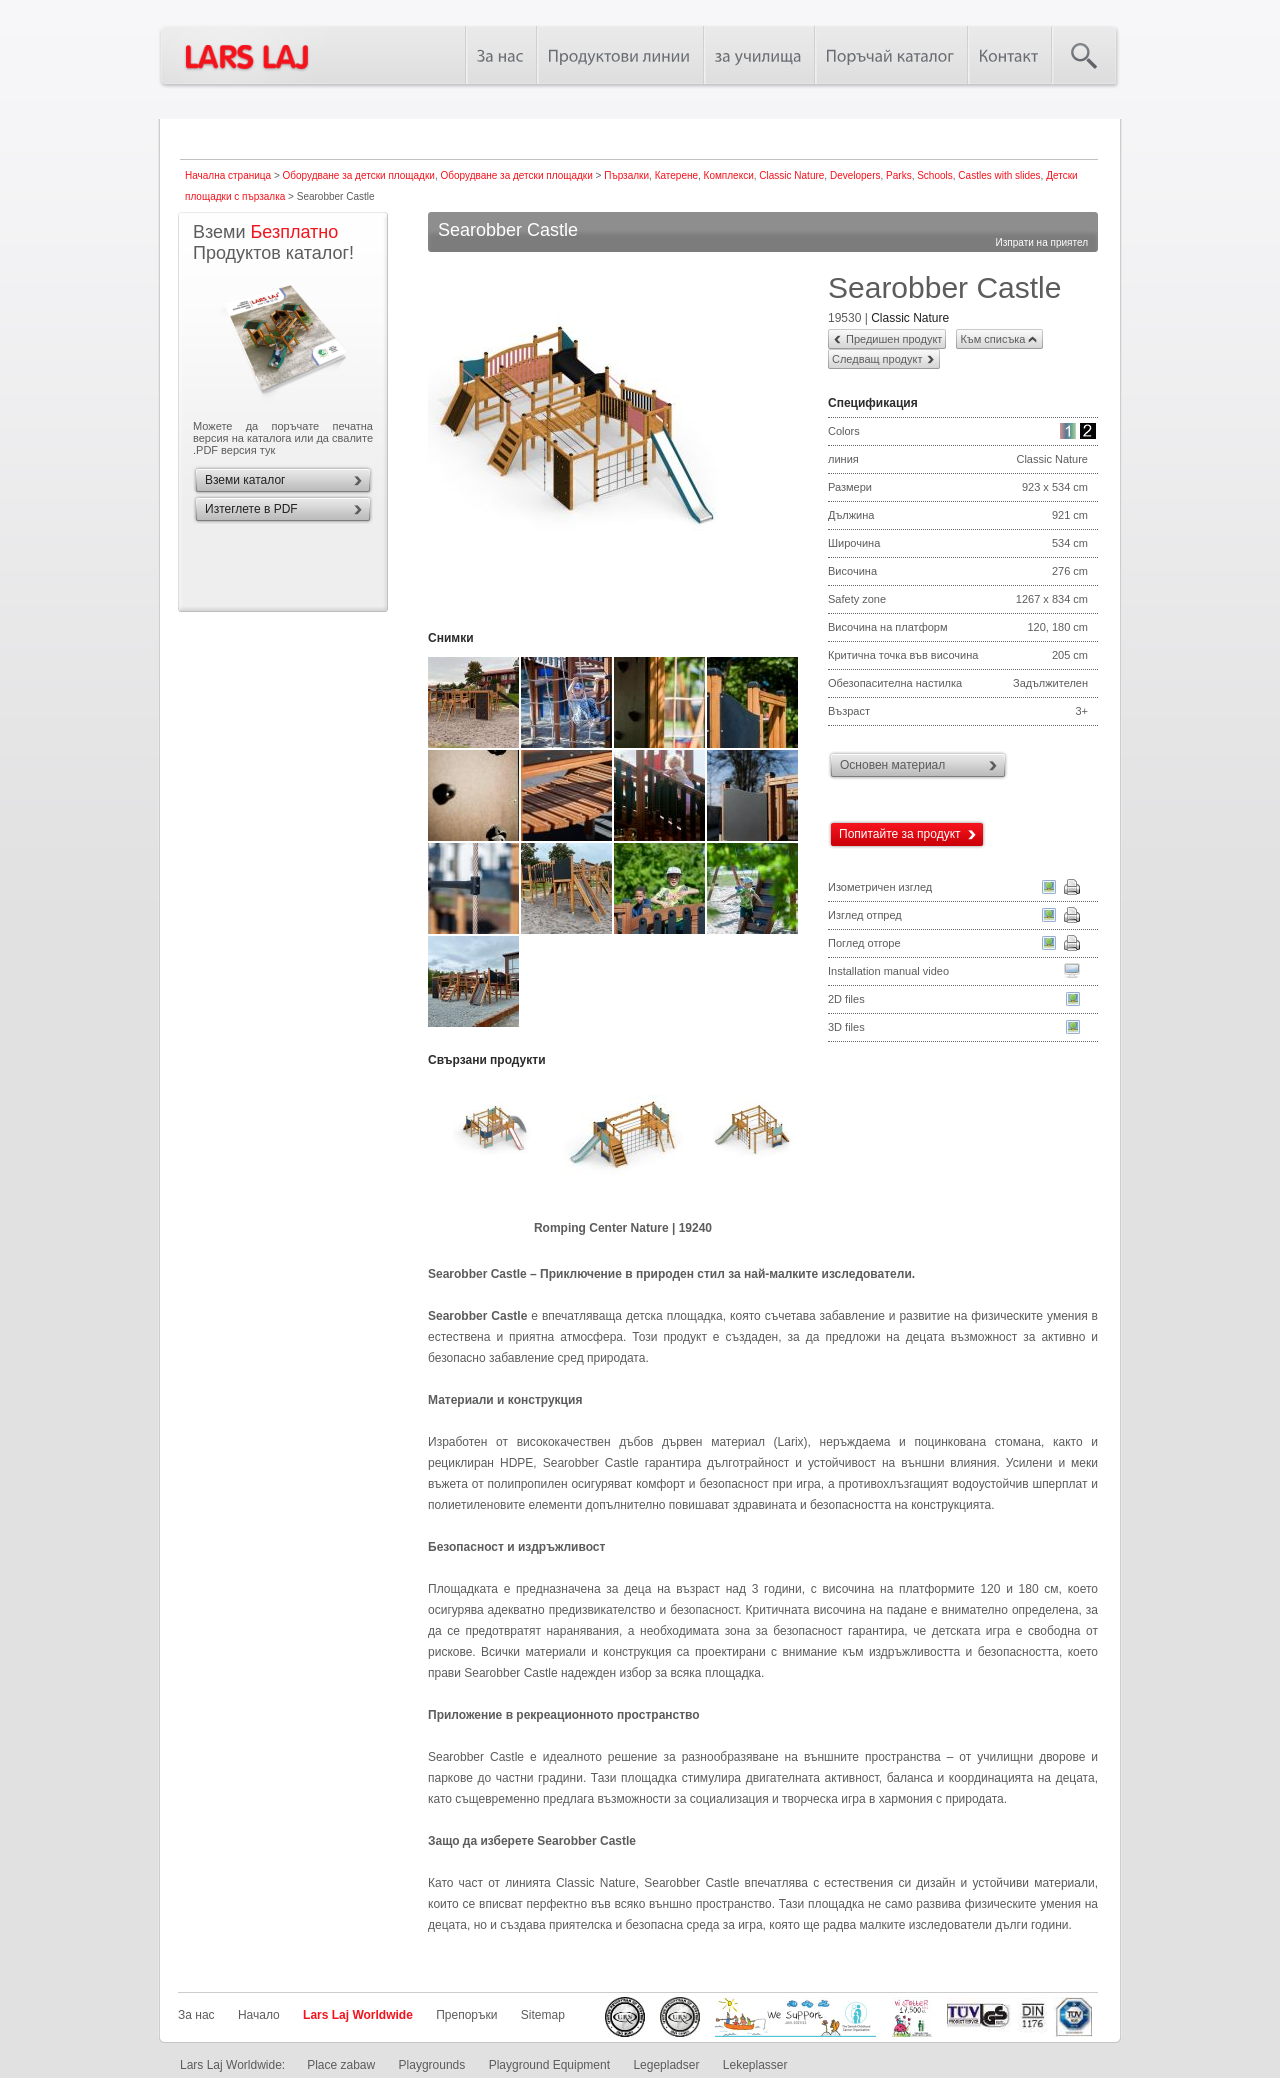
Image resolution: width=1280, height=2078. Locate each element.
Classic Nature (791, 175)
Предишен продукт (894, 339)
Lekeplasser (755, 2065)
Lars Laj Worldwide (358, 2015)
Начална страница (228, 175)
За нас (196, 2015)
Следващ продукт (877, 359)
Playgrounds (432, 2065)
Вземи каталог (245, 480)
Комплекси (729, 175)
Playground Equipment (549, 2065)
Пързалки (626, 175)
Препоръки (466, 2015)
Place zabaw (341, 2065)
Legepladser (666, 2065)
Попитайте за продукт (900, 834)
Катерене (676, 175)
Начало (259, 2015)
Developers (855, 175)
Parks (899, 175)
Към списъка (992, 339)
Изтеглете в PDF (251, 509)
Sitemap (543, 2015)
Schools (935, 175)
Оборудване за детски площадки (359, 175)
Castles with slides (999, 175)
